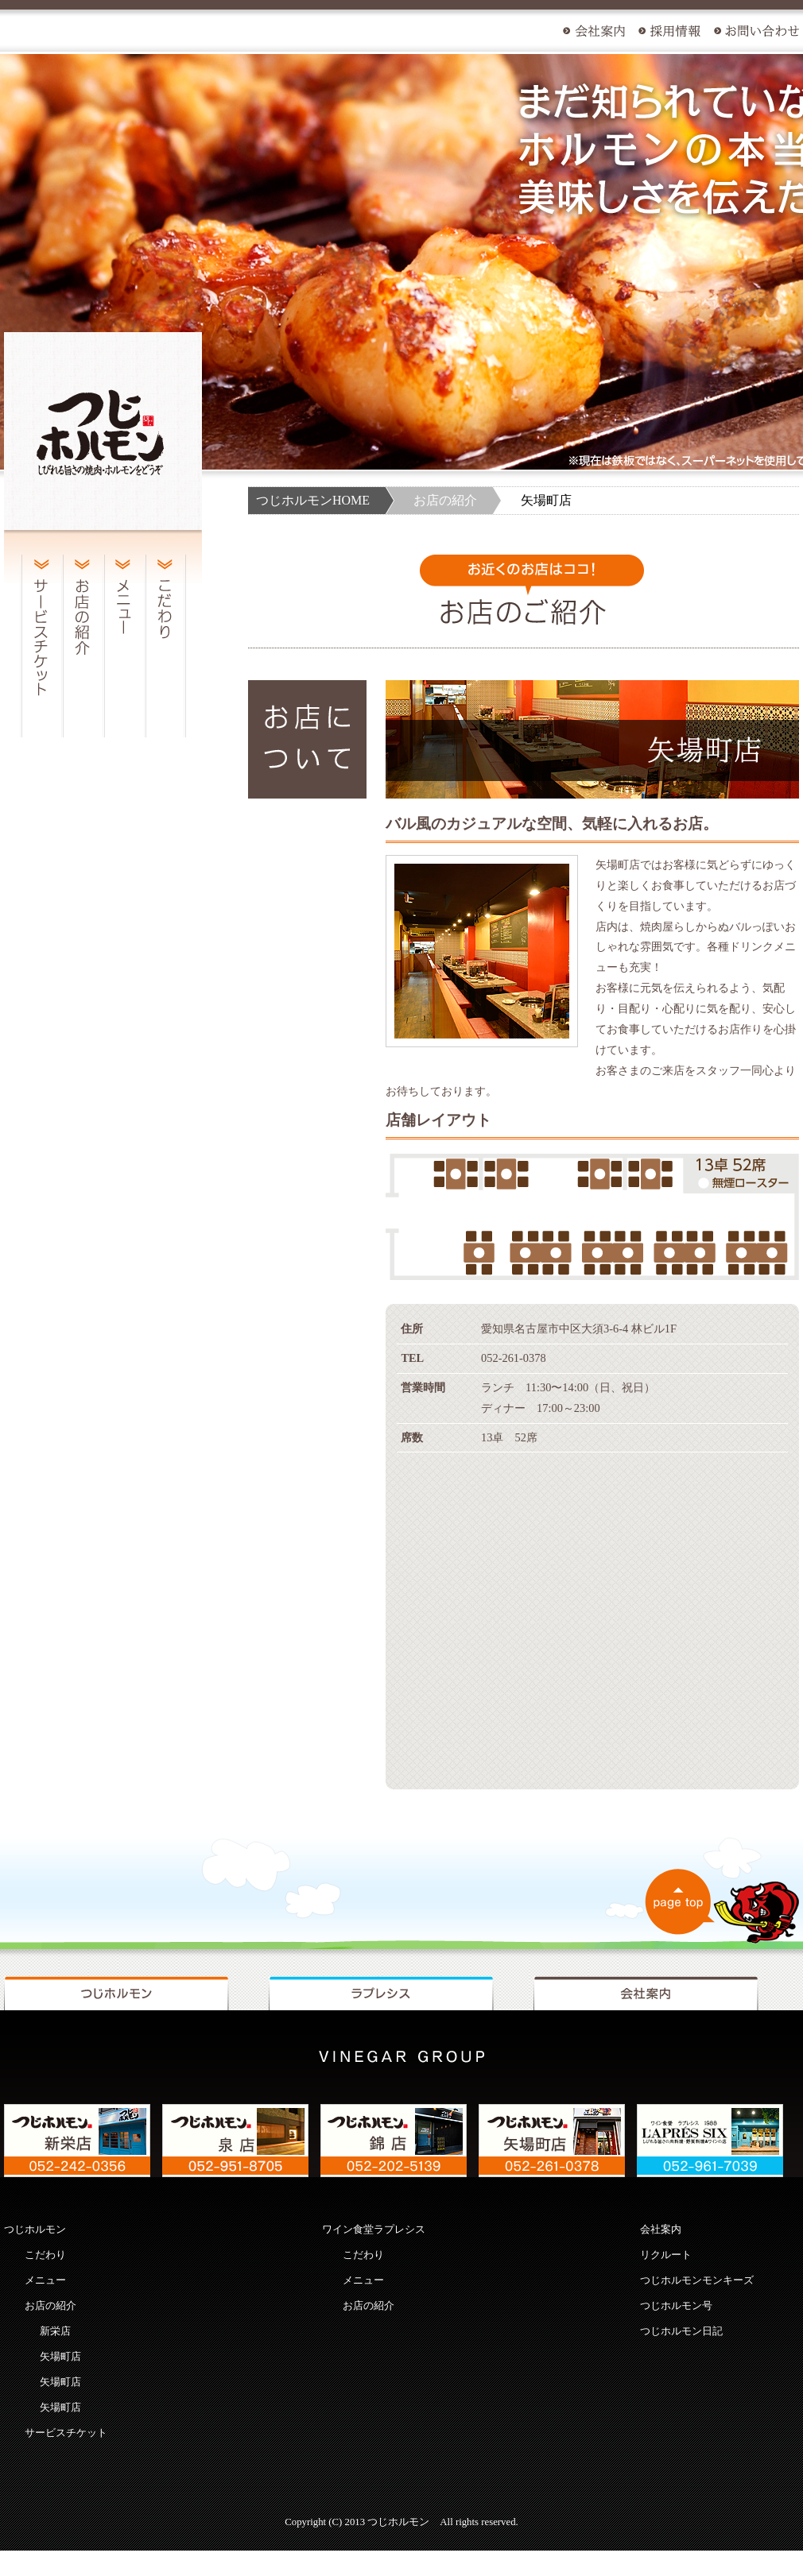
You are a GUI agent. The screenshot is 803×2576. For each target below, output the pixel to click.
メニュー (45, 2280)
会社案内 (660, 2229)
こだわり (45, 2255)
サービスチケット (66, 2433)
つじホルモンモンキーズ (697, 2280)
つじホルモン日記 (681, 2331)
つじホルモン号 (676, 2305)
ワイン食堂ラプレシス (373, 2229)
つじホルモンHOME (313, 500)
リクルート (666, 2255)
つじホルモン (35, 2229)
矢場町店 (60, 2356)
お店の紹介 (445, 500)
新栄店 (55, 2331)
